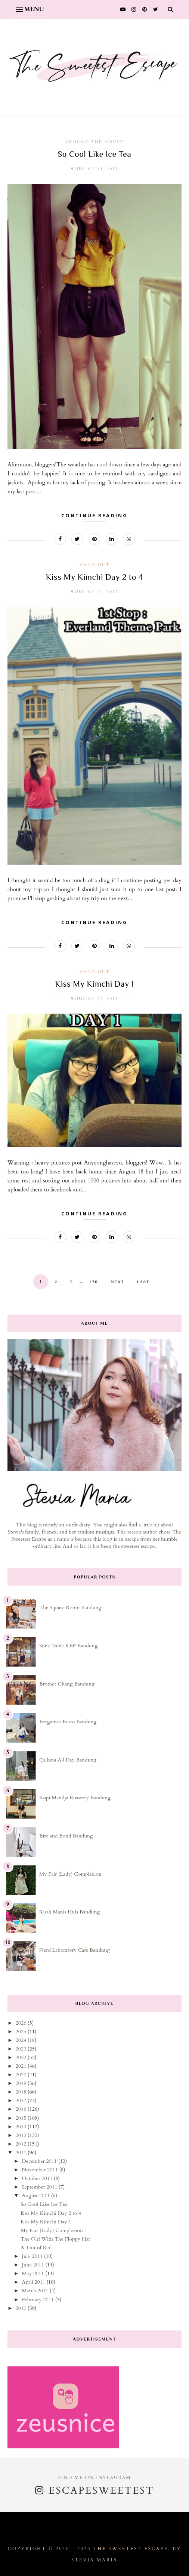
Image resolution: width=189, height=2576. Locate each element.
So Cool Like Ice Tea (94, 154)
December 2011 (40, 2161)
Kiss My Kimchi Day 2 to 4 (94, 577)
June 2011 (33, 2264)
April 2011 (34, 2282)
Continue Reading (94, 515)
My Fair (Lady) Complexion (70, 1874)
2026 (22, 2023)
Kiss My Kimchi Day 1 (94, 984)
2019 (22, 2083)
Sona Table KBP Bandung (68, 1645)
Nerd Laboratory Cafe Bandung (74, 1950)
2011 (22, 2152)
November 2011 (40, 2169)
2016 (22, 2109)
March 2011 (36, 2290)
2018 (22, 2091)
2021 (22, 2066)
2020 (22, 2074)
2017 (22, 2100)
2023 (22, 2048)
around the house (94, 141)
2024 (22, 2040)
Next (117, 1281)
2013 (22, 2135)
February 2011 (38, 2299)
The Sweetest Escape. (131, 2549)
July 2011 (33, 2256)
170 (94, 1281)
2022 (22, 2057)
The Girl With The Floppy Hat (55, 2238)
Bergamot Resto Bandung (67, 1721)
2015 (22, 2118)
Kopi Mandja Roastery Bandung (75, 1797)
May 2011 (33, 2273)
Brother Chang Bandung (66, 1683)
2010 (22, 2308)
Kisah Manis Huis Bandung (69, 1911)
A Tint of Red (36, 2247)
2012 (22, 2143)
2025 (22, 2031)
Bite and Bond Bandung (66, 1835)
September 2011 (40, 2186)
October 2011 (38, 2178)
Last (143, 1281)
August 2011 (36, 2195)
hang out (94, 564)
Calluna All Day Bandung (67, 1759)
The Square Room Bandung (70, 1607)
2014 (22, 2126)
